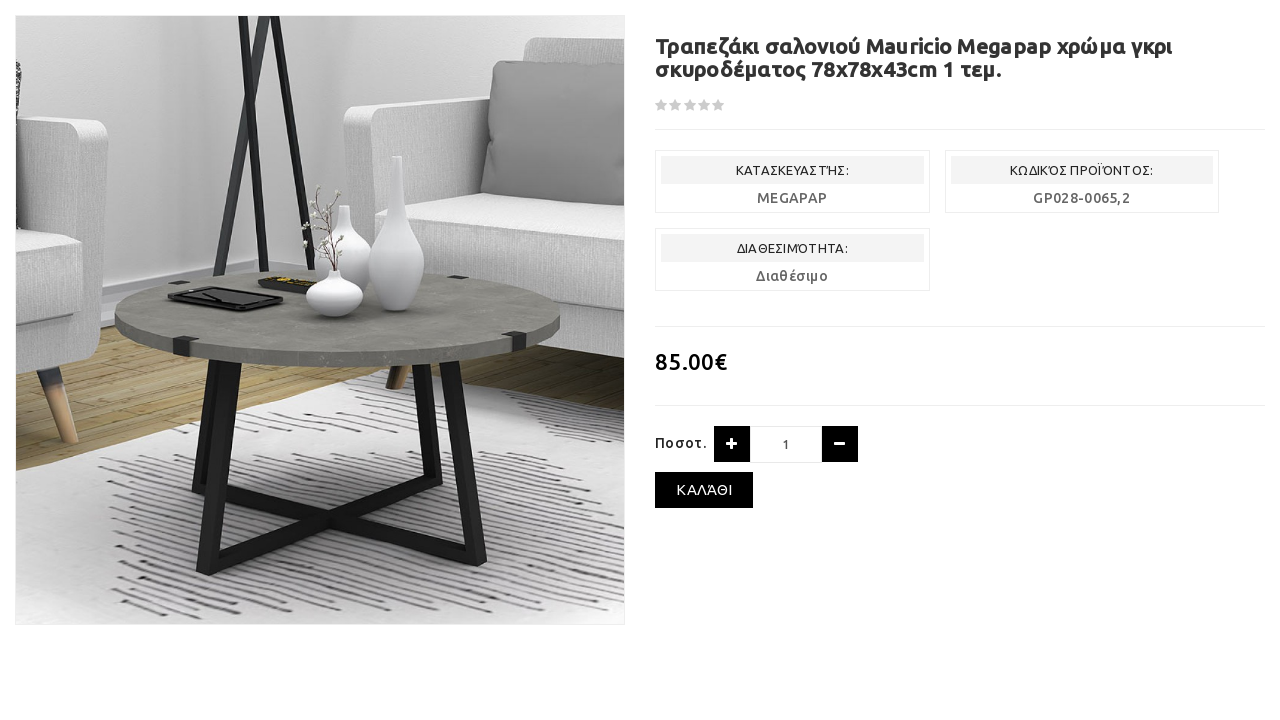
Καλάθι (704, 489)
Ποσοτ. (680, 443)
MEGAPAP (792, 198)
